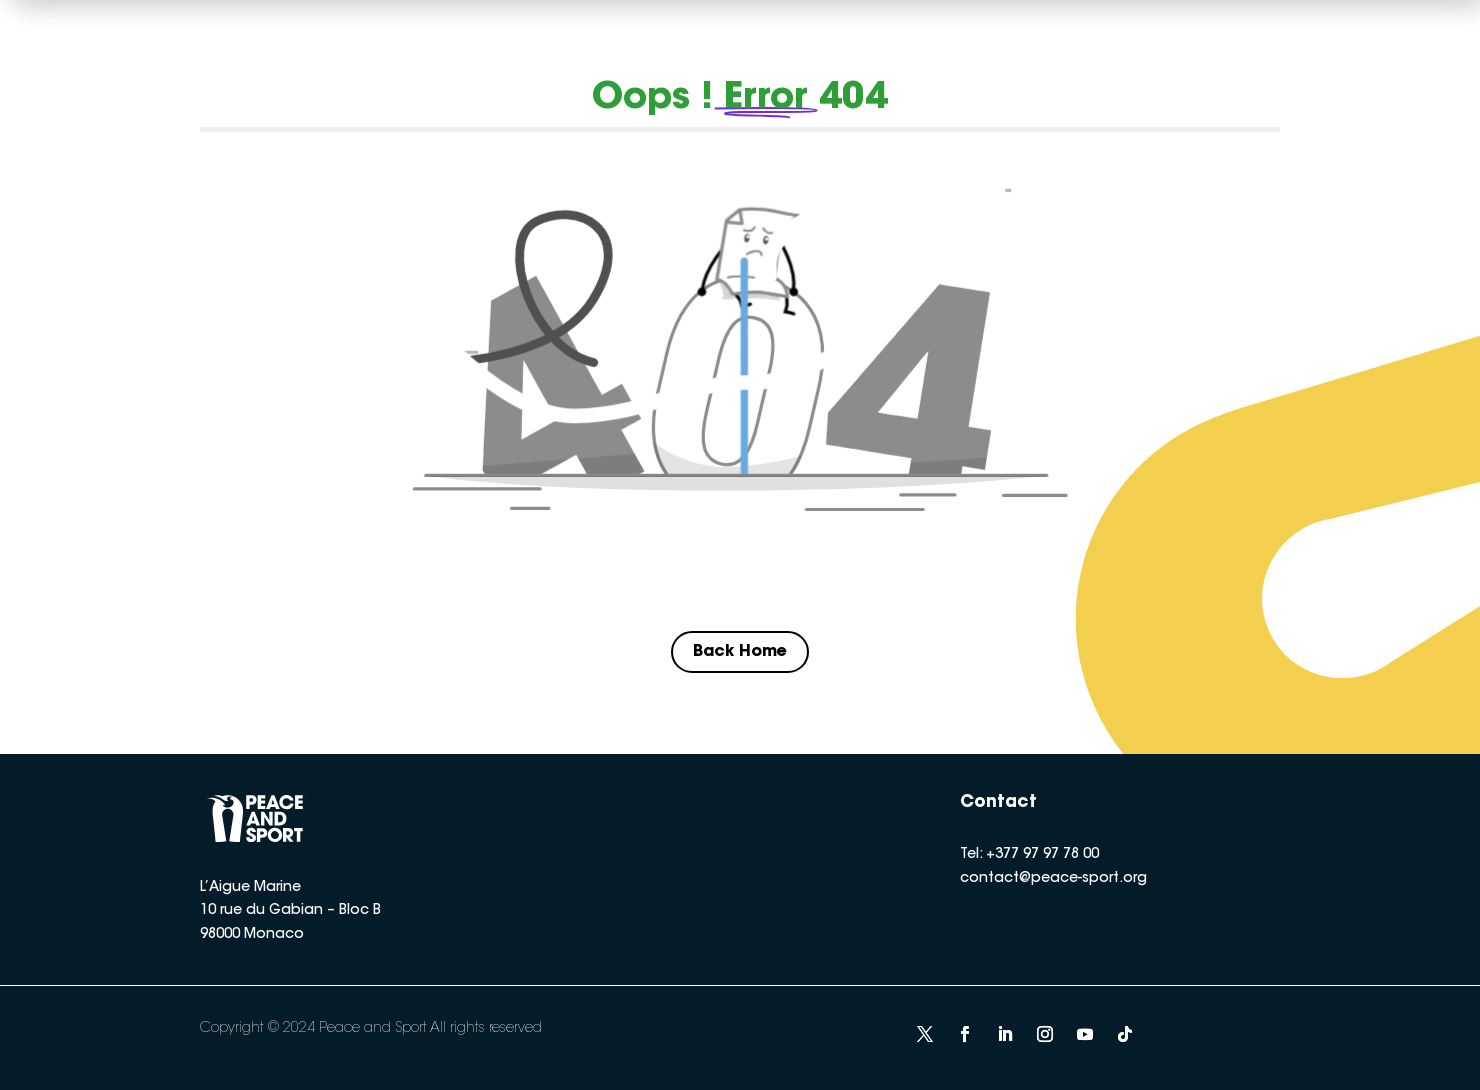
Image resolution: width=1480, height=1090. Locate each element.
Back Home (740, 652)
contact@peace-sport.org (1053, 879)
